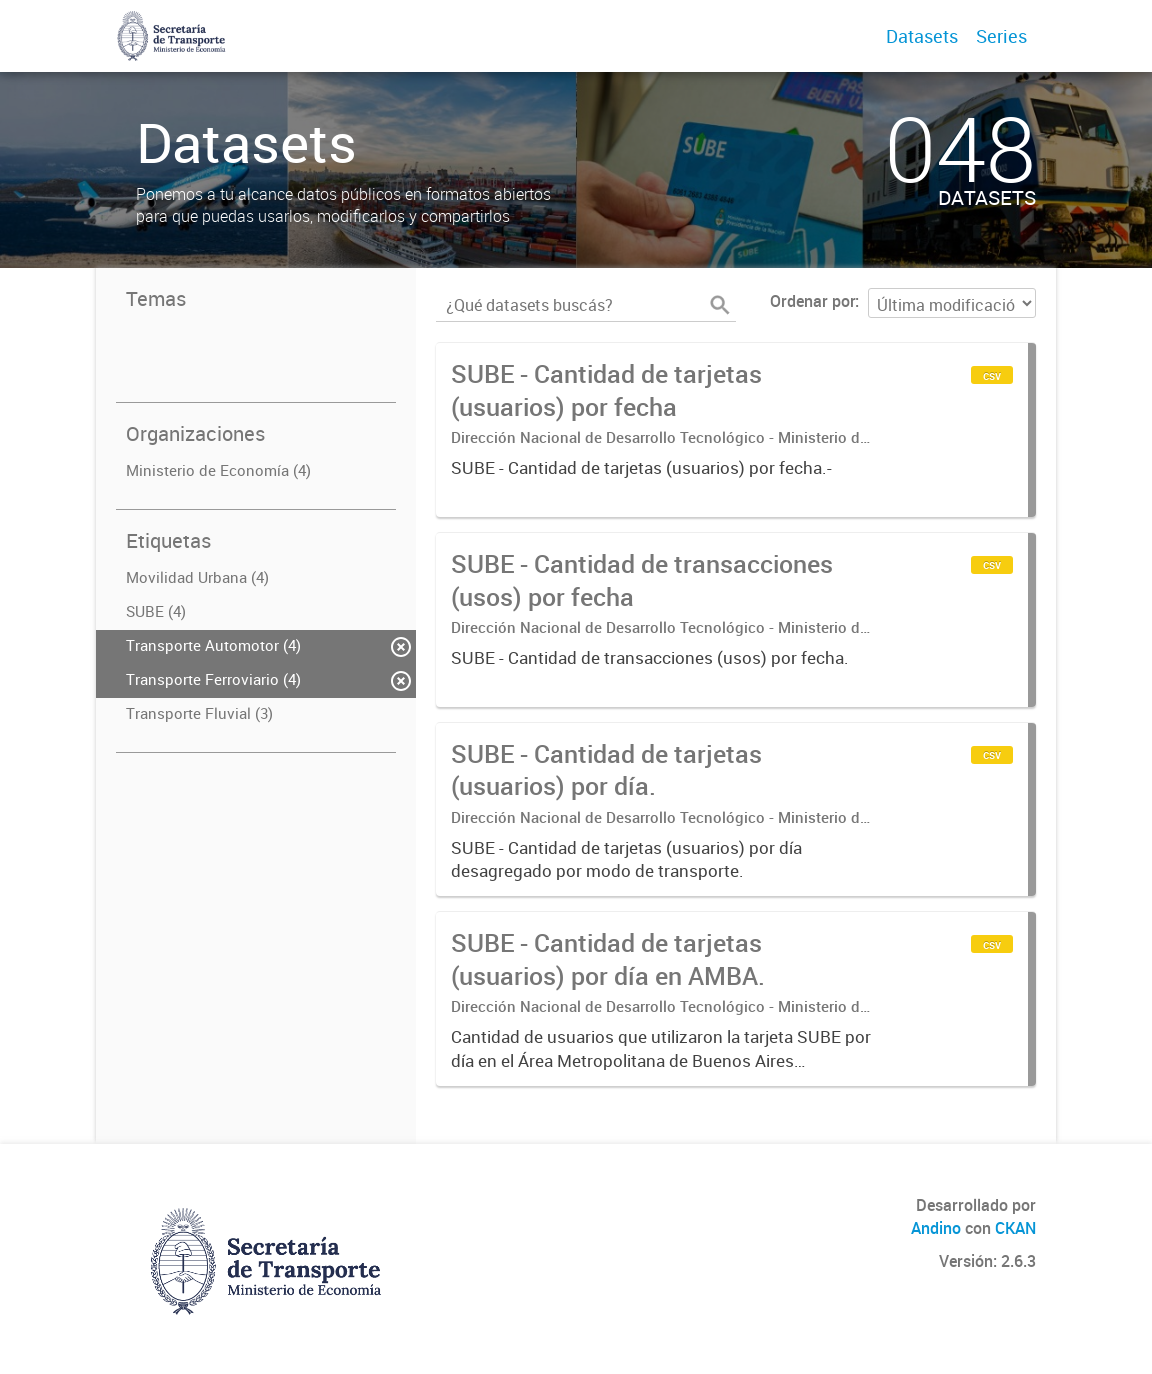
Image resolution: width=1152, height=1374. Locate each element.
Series (1001, 36)
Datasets (922, 36)
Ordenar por (812, 301)
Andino (936, 1228)
